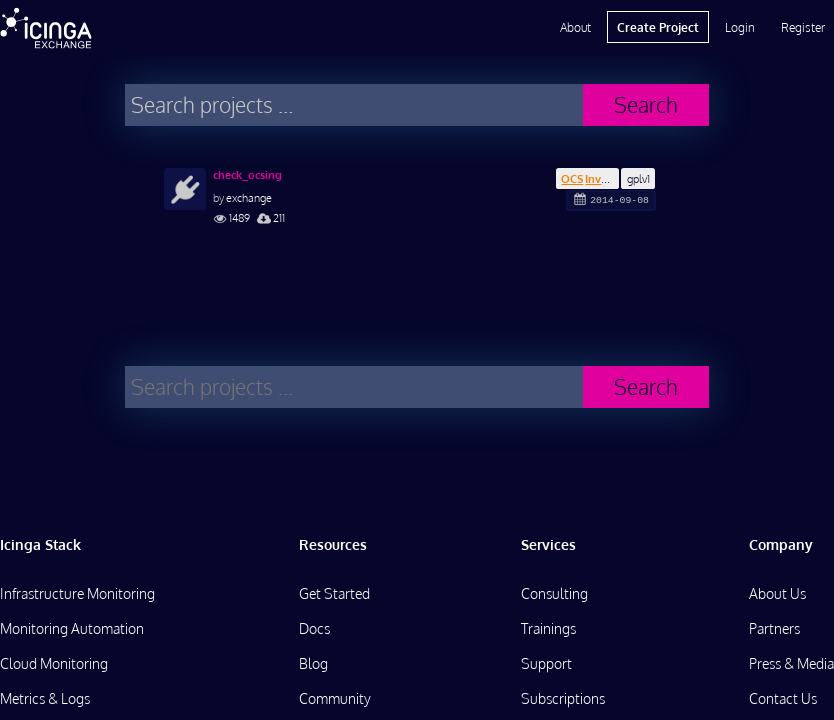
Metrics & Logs (45, 698)
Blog (313, 663)
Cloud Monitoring (54, 663)
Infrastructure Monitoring (77, 593)
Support (546, 663)
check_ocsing (247, 175)
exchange (249, 197)
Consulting (554, 593)
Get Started (334, 593)
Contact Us (783, 698)
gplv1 (638, 178)
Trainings (548, 628)
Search (646, 104)
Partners (774, 628)
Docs (314, 628)
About (575, 27)
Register (803, 27)
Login (740, 27)
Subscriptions (563, 698)
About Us (777, 593)
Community (335, 698)
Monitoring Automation (72, 628)
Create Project (658, 27)
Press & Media (791, 663)
